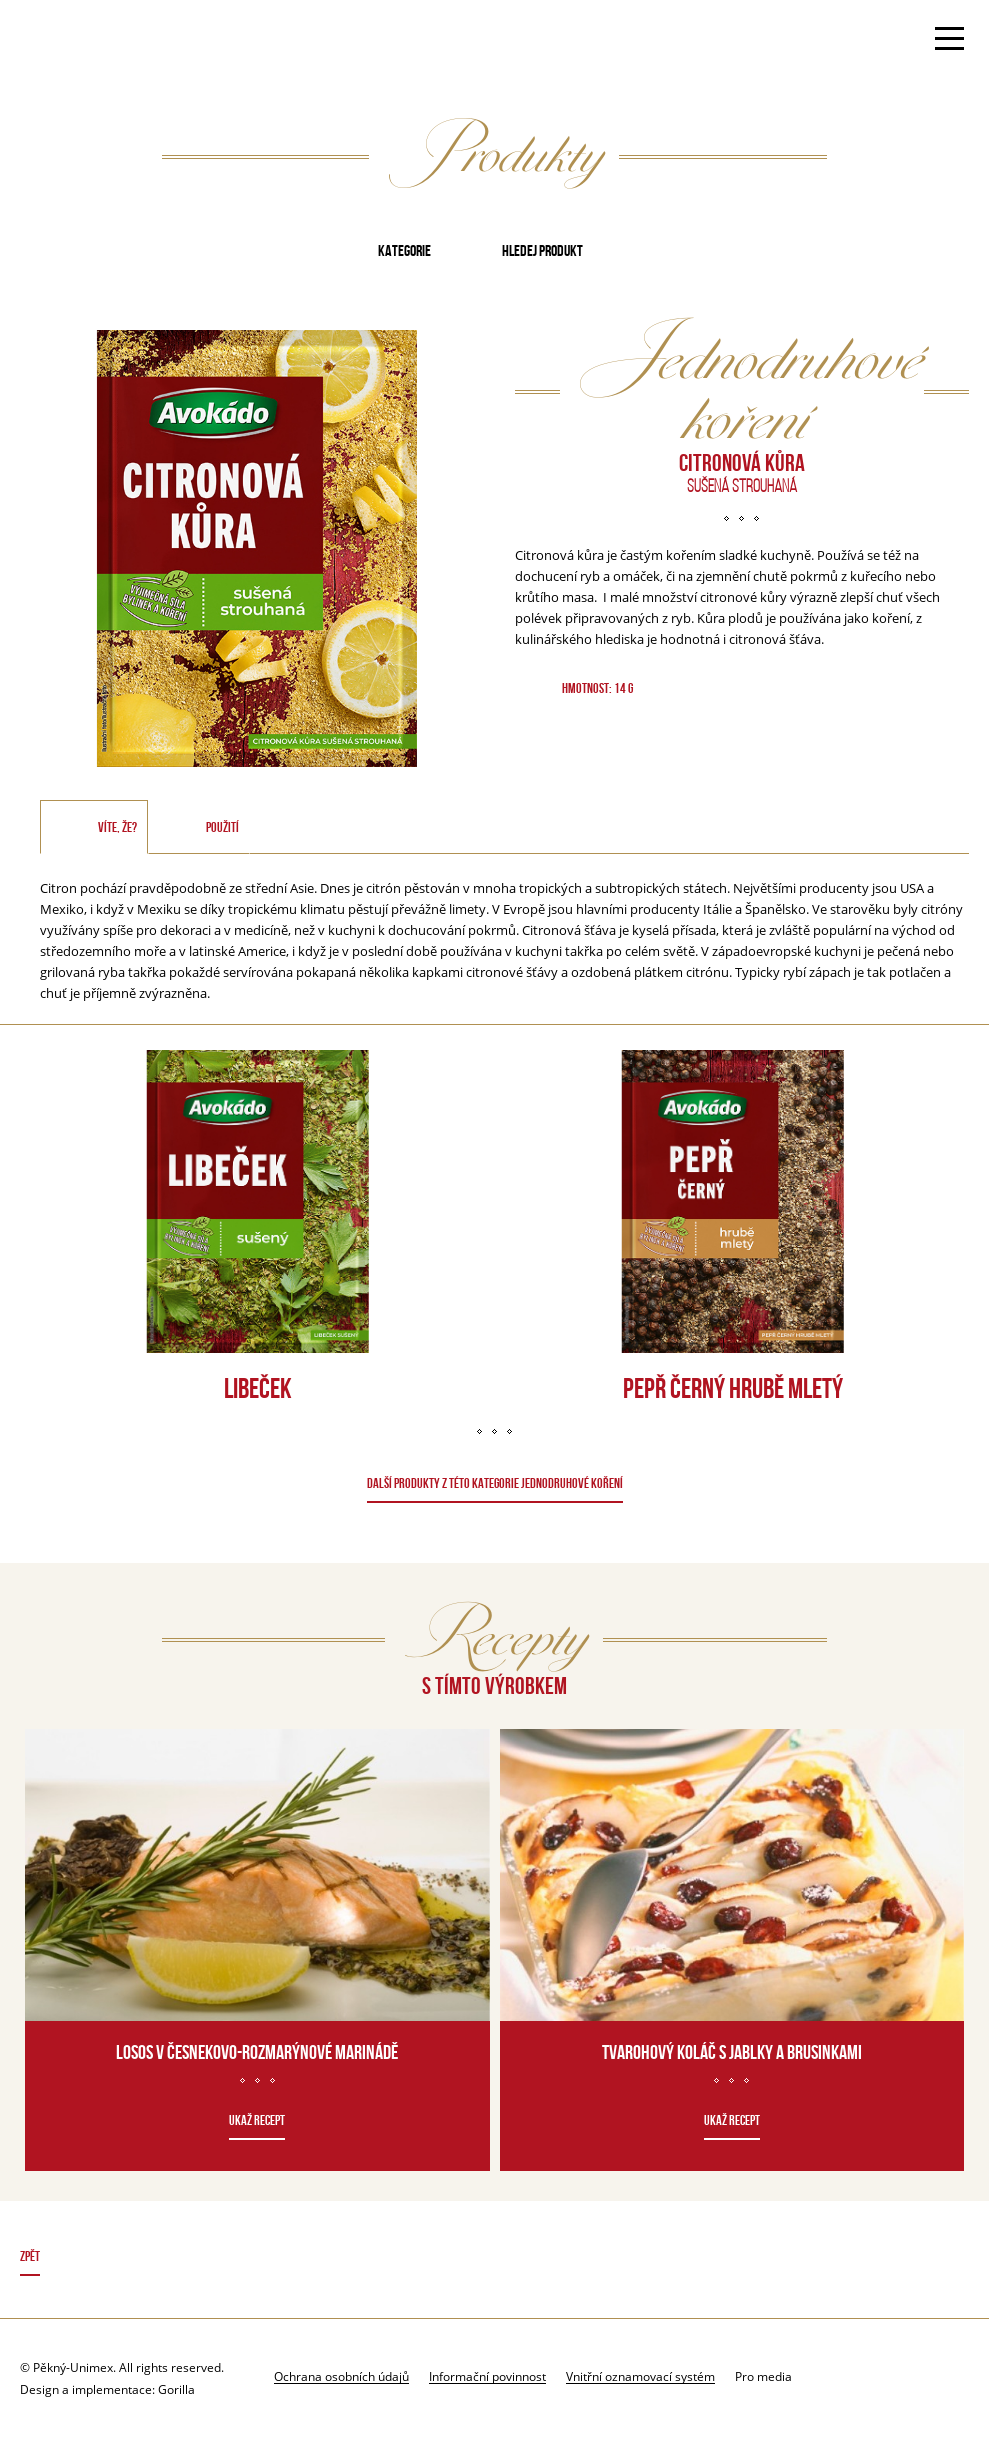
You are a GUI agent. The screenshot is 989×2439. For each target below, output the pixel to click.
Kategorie (404, 250)
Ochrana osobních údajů (341, 2376)
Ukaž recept (257, 2120)
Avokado (83, 41)
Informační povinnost (487, 2376)
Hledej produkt (542, 250)
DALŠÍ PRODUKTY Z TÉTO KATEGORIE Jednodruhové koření (495, 1483)
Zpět (30, 2256)
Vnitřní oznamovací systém (640, 2376)
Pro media (763, 2376)
